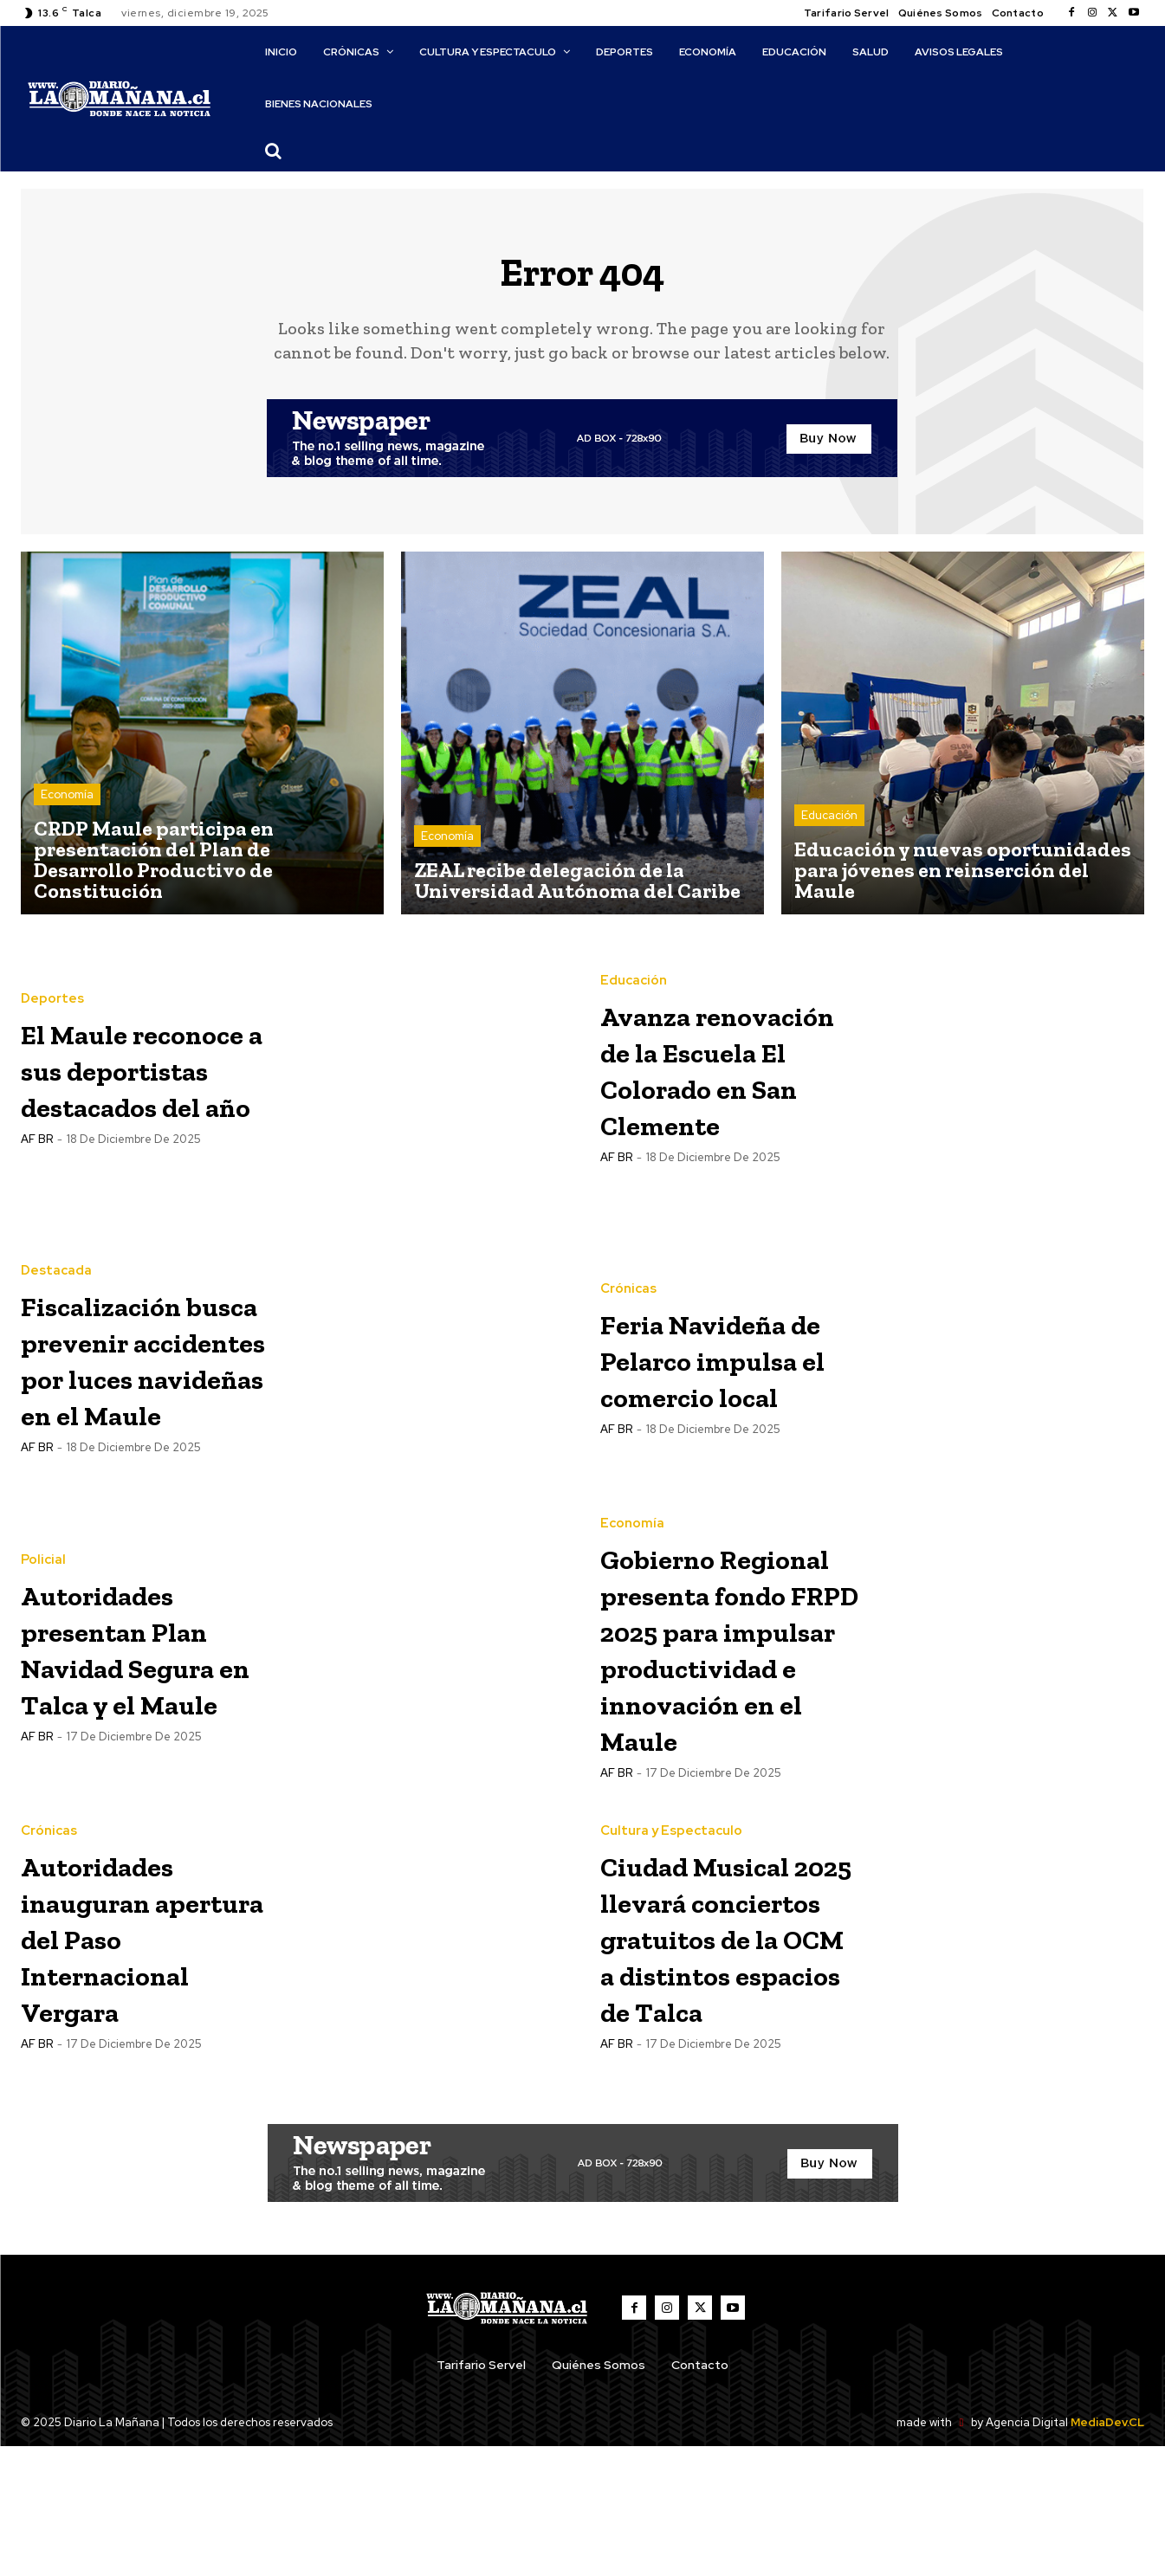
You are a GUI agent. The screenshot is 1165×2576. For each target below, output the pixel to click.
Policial (43, 1550)
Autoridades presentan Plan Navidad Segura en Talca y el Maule (148, 1656)
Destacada (56, 1261)
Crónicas (628, 1279)
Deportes (52, 971)
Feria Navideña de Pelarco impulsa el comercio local (721, 1366)
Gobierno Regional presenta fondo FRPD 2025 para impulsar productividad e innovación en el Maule (729, 1686)
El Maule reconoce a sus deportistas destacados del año (138, 1077)
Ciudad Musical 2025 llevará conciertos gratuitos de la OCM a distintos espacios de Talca (723, 2036)
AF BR (37, 1185)
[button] (273, 150)
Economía (67, 803)
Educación (829, 824)
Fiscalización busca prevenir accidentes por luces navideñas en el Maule (148, 1367)
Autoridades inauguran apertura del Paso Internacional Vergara (131, 2006)
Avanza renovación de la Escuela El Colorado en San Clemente (729, 1077)
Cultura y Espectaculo (671, 1875)
